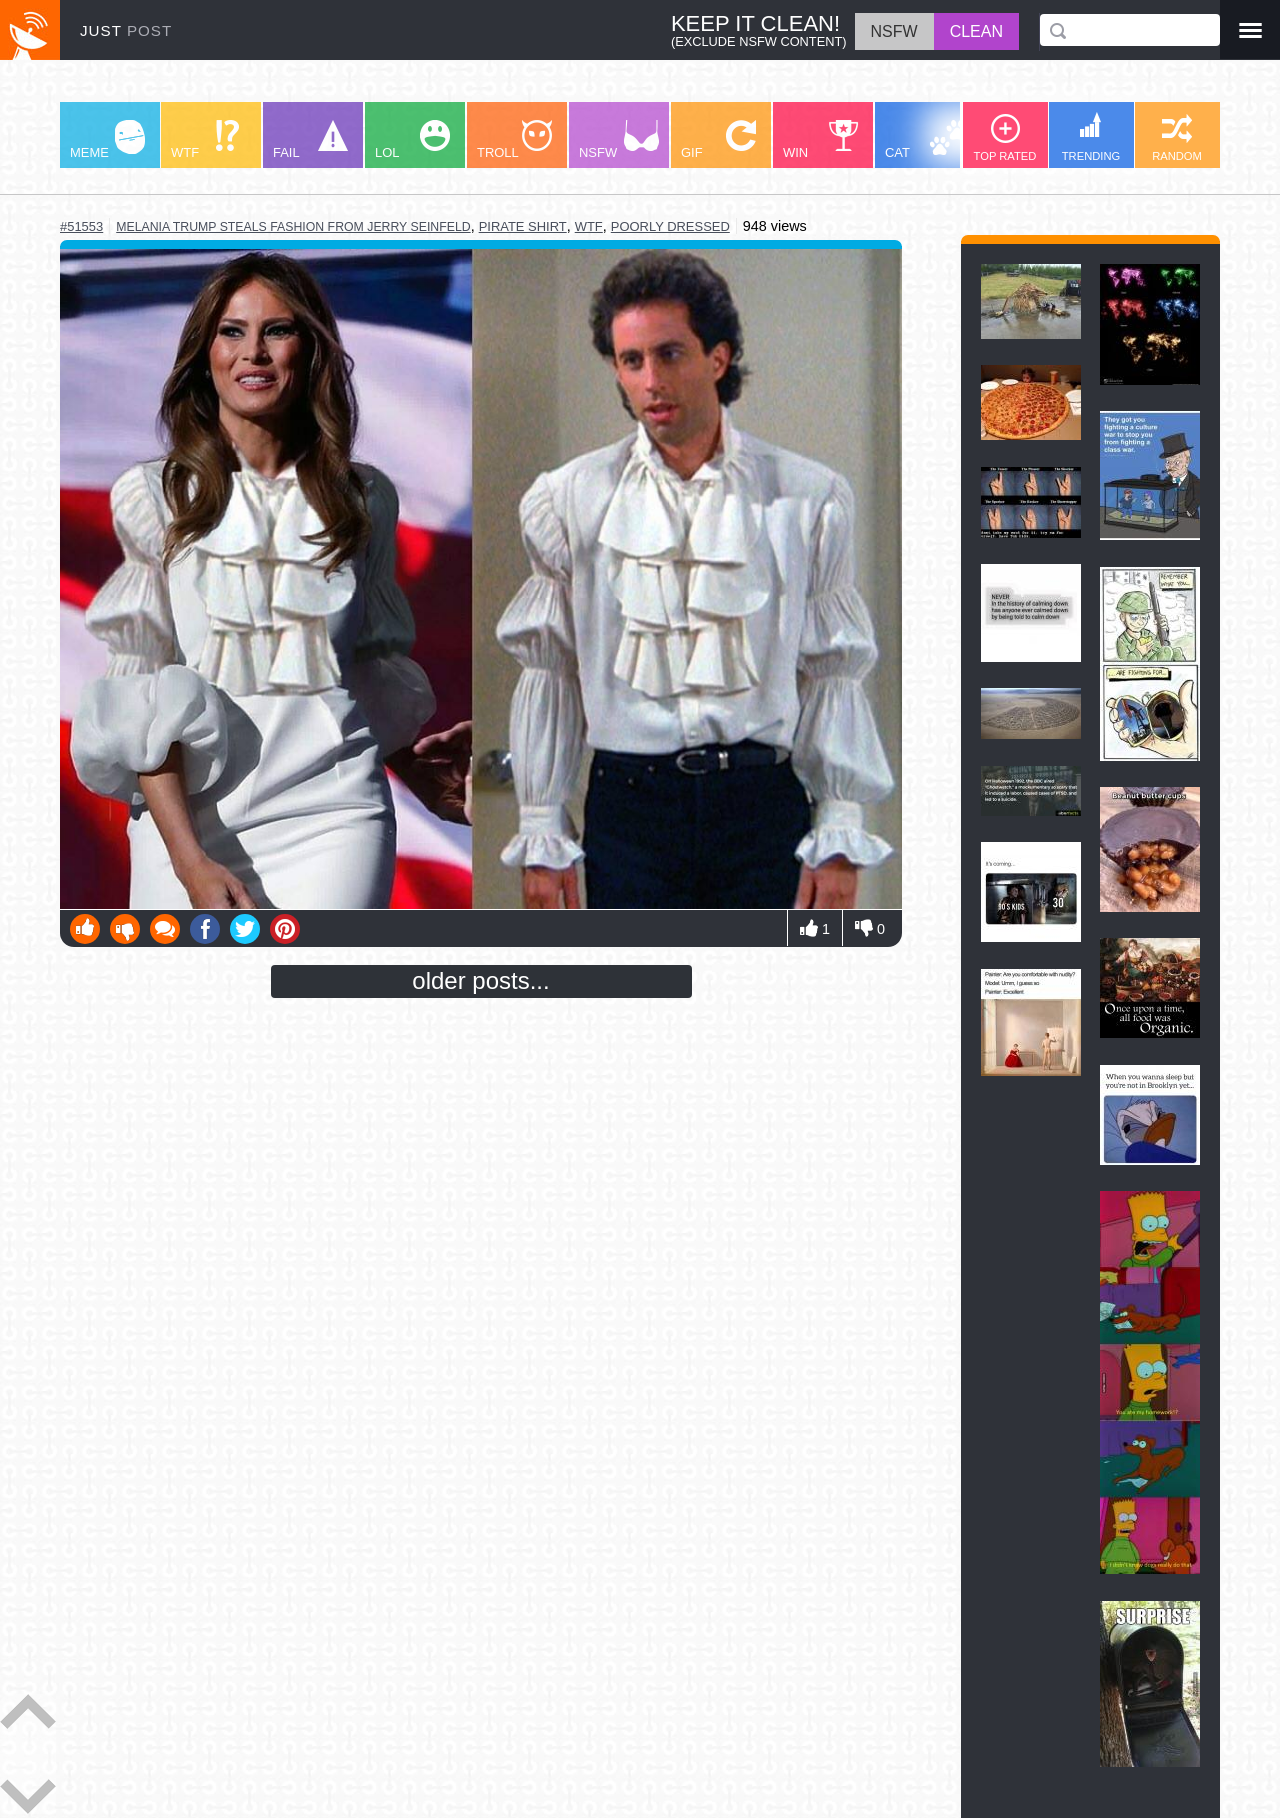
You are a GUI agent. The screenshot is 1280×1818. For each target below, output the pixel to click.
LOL (412, 140)
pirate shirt (523, 226)
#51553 (81, 226)
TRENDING (1091, 137)
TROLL (514, 140)
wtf (589, 226)
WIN (821, 140)
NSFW (619, 140)
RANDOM (1177, 138)
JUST (126, 30)
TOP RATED (1005, 138)
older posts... (480, 980)
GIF (718, 140)
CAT (926, 140)
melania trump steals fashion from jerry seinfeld (293, 227)
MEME (107, 140)
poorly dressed (670, 226)
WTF (205, 140)
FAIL (310, 140)
